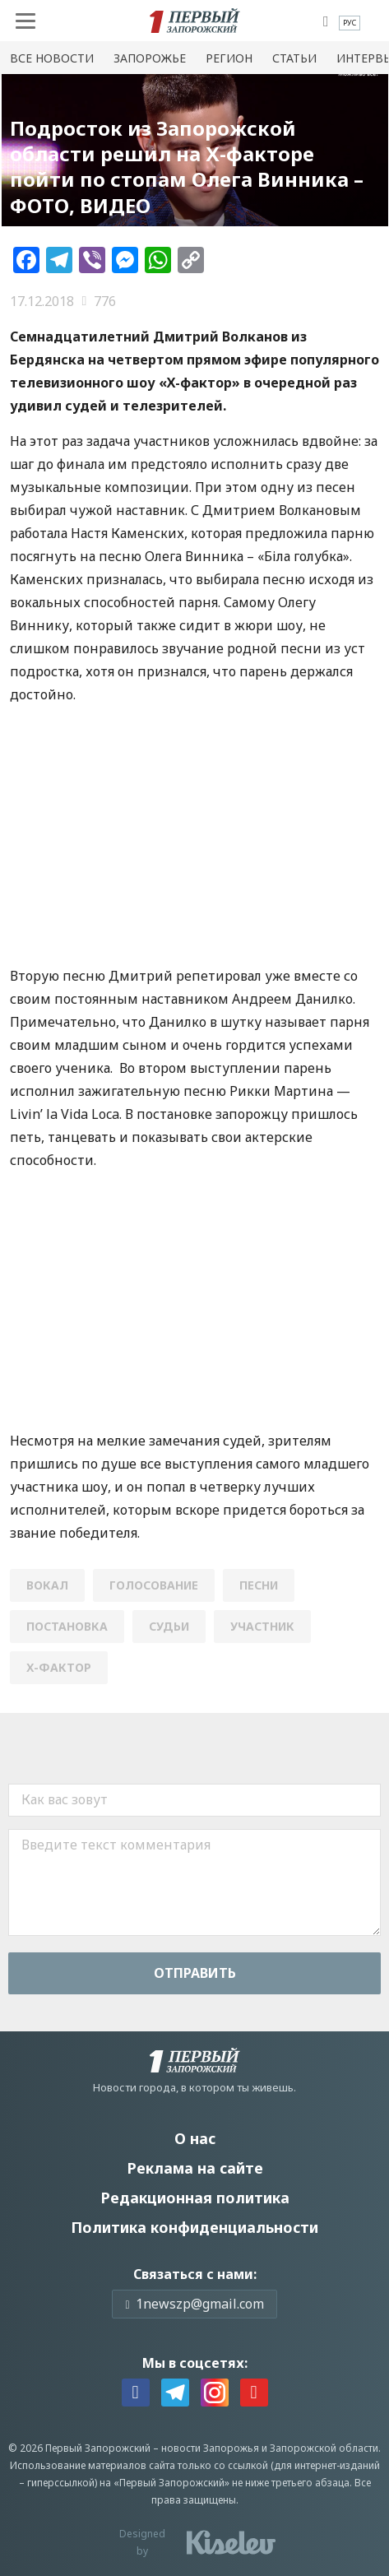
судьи (169, 1626)
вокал (47, 1585)
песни (258, 1585)
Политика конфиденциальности (194, 2227)
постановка (67, 1626)
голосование (153, 1585)
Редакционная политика (194, 2197)
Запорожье (149, 58)
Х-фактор (58, 1667)
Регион (229, 58)
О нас (194, 2138)
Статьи (294, 58)
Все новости (52, 58)
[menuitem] (349, 23)
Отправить (195, 1973)
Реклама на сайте (195, 2168)
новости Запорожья (210, 2448)
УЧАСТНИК (262, 1626)
